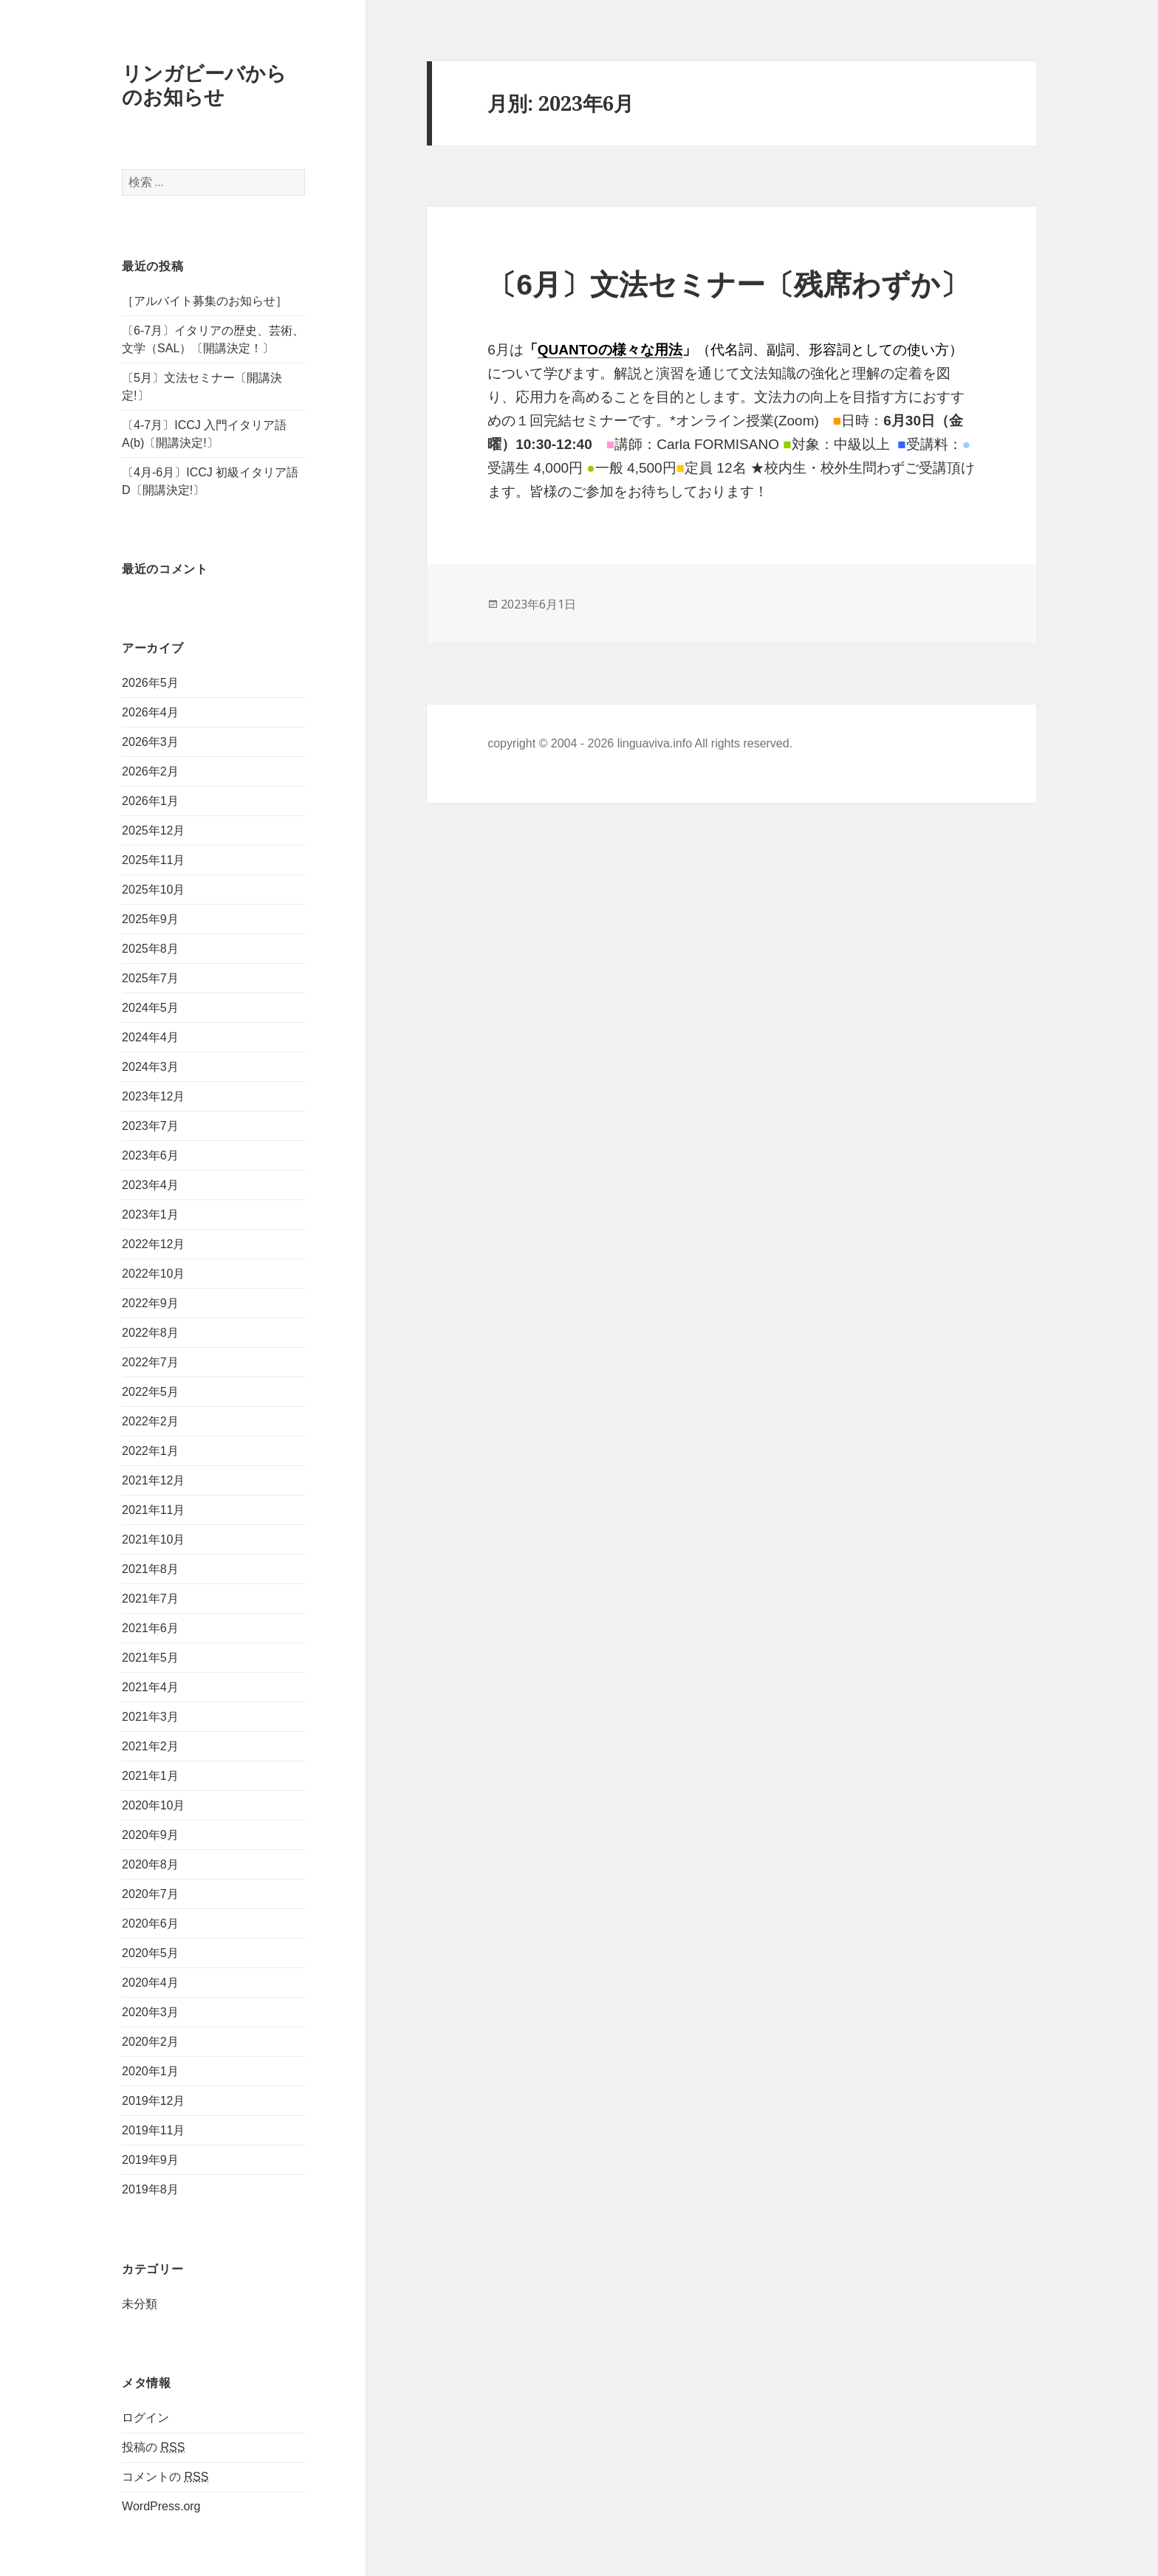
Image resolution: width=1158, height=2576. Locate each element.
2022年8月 (150, 1332)
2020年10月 (153, 1805)
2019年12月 (153, 2100)
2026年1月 (150, 801)
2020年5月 (150, 1953)
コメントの (165, 2477)
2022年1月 (150, 1451)
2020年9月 (150, 1835)
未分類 (139, 2304)
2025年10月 (153, 889)
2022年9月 (150, 1303)
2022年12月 (153, 1244)
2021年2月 (150, 1746)
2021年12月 (153, 1480)
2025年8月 (150, 948)
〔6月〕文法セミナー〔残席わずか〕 (728, 285)
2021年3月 (150, 1716)
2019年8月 (150, 2189)
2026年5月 (150, 682)
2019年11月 (153, 2130)
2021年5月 (150, 1657)
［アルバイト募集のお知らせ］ (204, 301)
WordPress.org (161, 2506)
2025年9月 (150, 919)
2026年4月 (150, 712)
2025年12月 (153, 830)
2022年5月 (150, 1391)
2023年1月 (150, 1214)
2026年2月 (150, 771)
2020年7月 (150, 1894)
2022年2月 (150, 1421)
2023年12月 (153, 1096)
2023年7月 (150, 1126)
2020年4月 (150, 1982)
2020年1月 (150, 2071)
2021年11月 (153, 1510)
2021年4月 (150, 1687)
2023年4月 (150, 1185)
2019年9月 (150, 2160)
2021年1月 (150, 1776)
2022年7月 (150, 1362)
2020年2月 (150, 2041)
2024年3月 (150, 1067)
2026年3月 (150, 742)
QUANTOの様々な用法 (610, 349)
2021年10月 (153, 1539)
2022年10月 (153, 1273)
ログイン (145, 2417)
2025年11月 (153, 860)
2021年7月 (150, 1598)
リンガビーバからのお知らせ (204, 84)
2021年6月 (150, 1628)
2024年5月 (150, 1007)
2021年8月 (150, 1569)
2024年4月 (150, 1037)
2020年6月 (150, 1923)
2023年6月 (150, 1155)
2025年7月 (150, 978)
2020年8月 (150, 1864)
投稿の (153, 2447)
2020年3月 (150, 2012)
